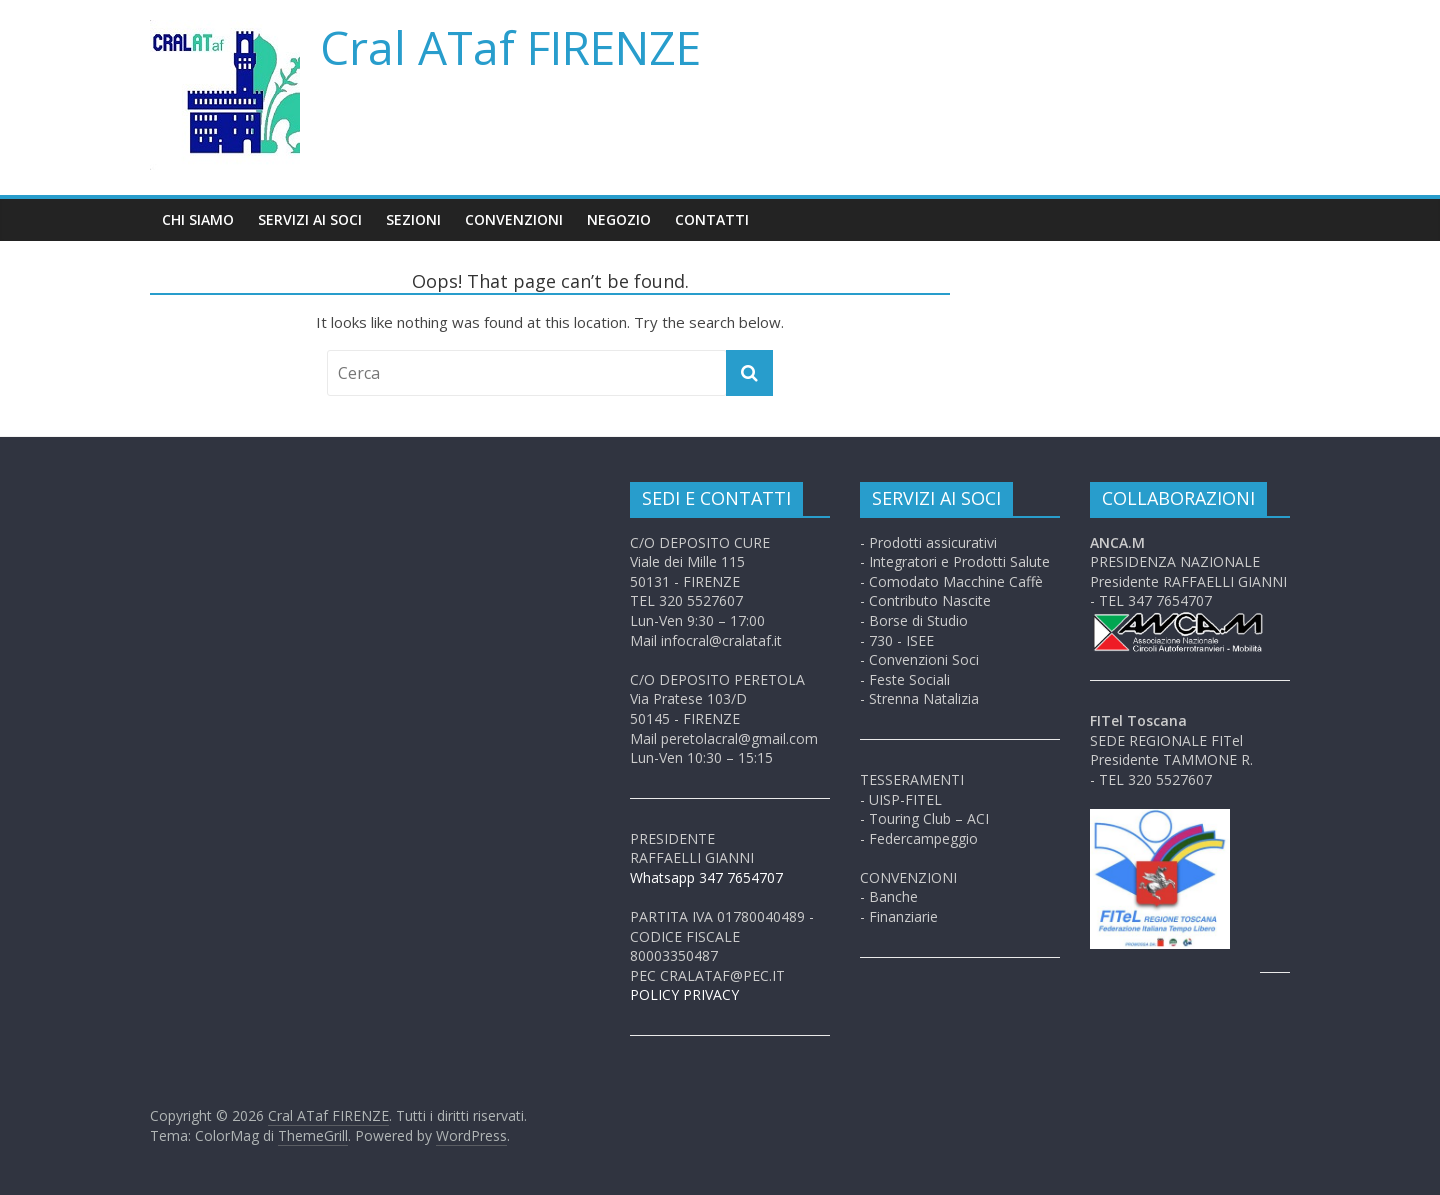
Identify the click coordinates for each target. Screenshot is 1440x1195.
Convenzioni (514, 219)
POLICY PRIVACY (684, 994)
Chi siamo (198, 219)
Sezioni (413, 219)
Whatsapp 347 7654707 (706, 877)
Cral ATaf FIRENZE (510, 47)
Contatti (712, 219)
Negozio (619, 219)
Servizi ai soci (310, 219)
